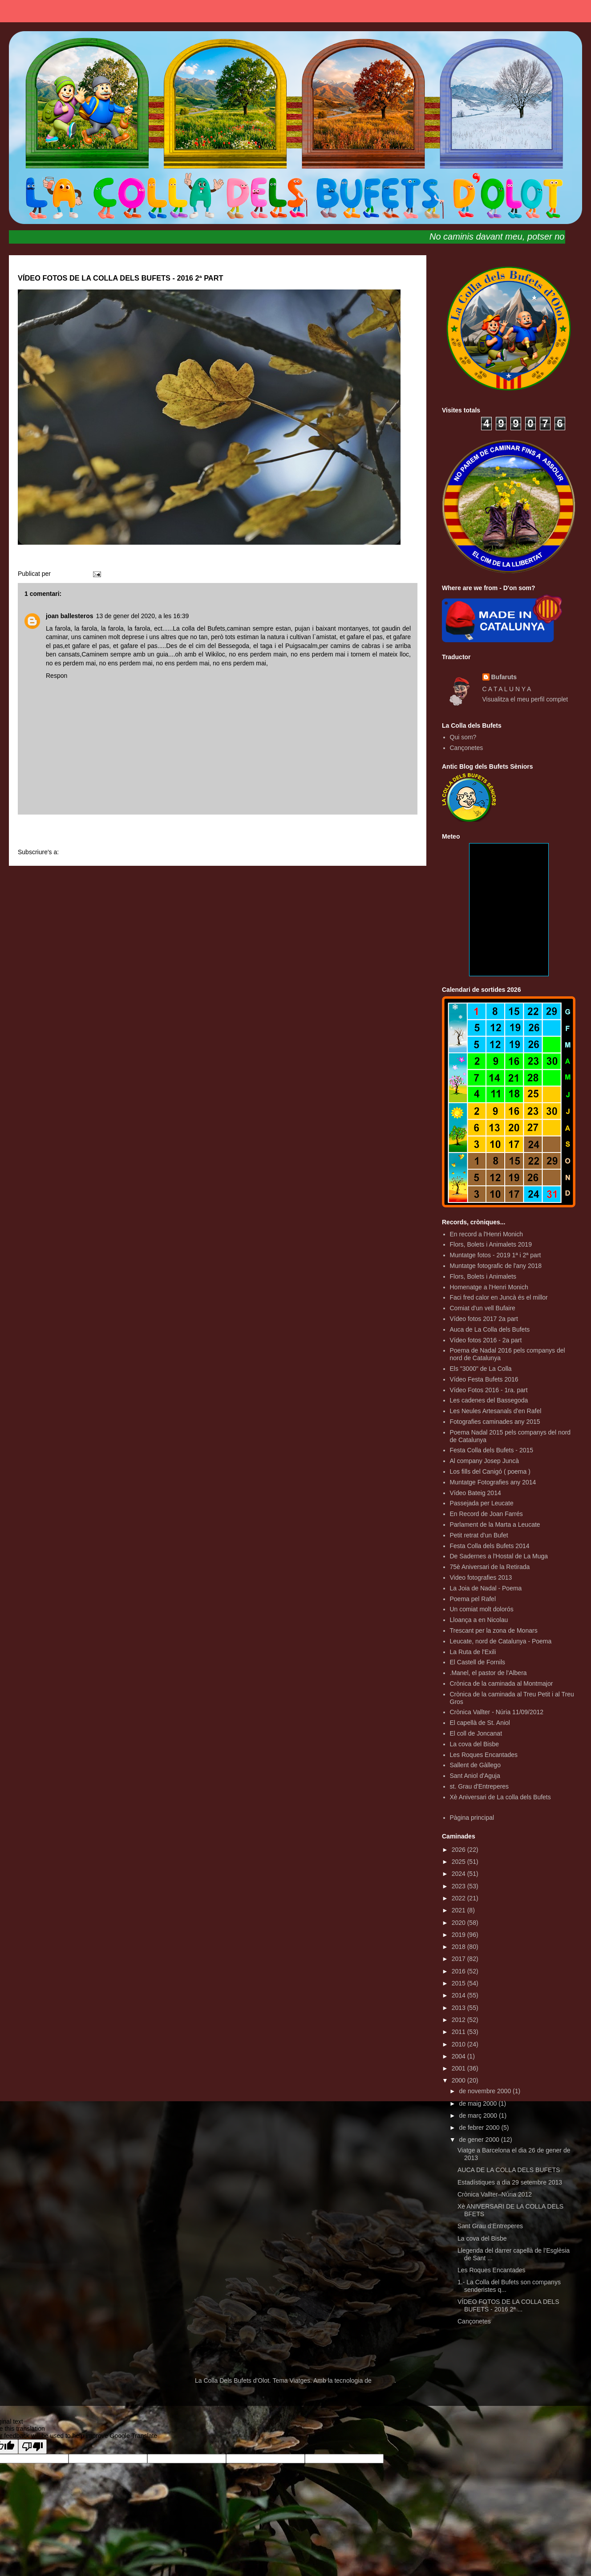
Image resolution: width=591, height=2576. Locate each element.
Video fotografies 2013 (481, 1577)
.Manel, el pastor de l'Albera (488, 1672)
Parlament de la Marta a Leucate (495, 1524)
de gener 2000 (480, 2139)
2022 (459, 1898)
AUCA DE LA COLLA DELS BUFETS (508, 2169)
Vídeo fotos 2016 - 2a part (486, 1340)
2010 (459, 2044)
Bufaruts (504, 677)
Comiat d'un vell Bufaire (482, 1308)
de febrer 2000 (480, 2127)
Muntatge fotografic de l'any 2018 (496, 1265)
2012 (459, 2019)
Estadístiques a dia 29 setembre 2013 (509, 2182)
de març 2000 (479, 2115)
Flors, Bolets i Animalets (483, 1276)
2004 (459, 2056)
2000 (459, 2080)
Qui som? (463, 737)
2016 (459, 1971)
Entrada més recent (56, 833)
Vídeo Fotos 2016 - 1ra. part (489, 1390)
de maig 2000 (478, 2103)
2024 (459, 1873)
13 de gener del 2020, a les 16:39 (142, 616)
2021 (459, 1910)
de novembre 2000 (486, 2091)
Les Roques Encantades (484, 1754)
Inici (218, 833)
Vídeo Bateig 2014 (475, 1492)
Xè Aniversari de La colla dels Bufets (500, 1797)
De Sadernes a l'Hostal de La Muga (499, 1556)
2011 (459, 2031)
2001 (459, 2068)
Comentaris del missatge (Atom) (105, 852)
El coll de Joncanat (476, 1733)
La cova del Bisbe (474, 1744)
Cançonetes (466, 747)
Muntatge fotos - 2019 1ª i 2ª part (495, 1255)
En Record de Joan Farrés (486, 1513)
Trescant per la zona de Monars (494, 1630)
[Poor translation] (32, 2446)
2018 (459, 1946)
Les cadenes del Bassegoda (489, 1400)
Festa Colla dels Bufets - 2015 (492, 1450)
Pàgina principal (472, 1817)
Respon (56, 675)
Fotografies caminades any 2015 (495, 1421)
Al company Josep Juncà (484, 1460)
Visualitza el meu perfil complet (525, 699)
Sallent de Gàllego (475, 1765)
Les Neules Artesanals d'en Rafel (496, 1410)
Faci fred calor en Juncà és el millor (499, 1297)
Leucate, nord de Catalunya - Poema (501, 1641)
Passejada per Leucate (482, 1503)
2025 (459, 1861)
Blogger (383, 2380)
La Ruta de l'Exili (473, 1651)
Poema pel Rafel (473, 1598)
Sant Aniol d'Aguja (475, 1775)
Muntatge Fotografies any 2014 (493, 1482)
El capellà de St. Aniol (480, 1722)
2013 (459, 2007)
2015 (459, 1983)
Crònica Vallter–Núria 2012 (494, 2194)
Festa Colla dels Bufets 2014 (490, 1545)
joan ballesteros (69, 616)
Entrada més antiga (379, 833)
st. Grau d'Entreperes (479, 1786)
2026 (459, 1849)
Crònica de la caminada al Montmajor (501, 1683)
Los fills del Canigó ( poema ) (490, 1471)
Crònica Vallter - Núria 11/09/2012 (497, 1712)
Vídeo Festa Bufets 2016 (484, 1379)
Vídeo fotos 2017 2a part (484, 1318)
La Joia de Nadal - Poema (486, 1588)
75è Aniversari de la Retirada (490, 1566)
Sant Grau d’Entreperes (490, 2226)
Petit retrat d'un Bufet (479, 1535)
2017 (459, 1958)
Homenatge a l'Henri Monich (489, 1287)
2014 (459, 1995)
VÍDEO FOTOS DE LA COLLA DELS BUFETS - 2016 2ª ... (508, 2305)
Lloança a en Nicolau (479, 1619)
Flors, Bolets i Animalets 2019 (491, 1244)
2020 (459, 1922)
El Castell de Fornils (478, 1662)
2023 (459, 1886)
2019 (459, 1934)
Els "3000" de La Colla (481, 1368)
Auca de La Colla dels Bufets (490, 1329)
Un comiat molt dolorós (482, 1609)
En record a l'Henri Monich (486, 1234)
